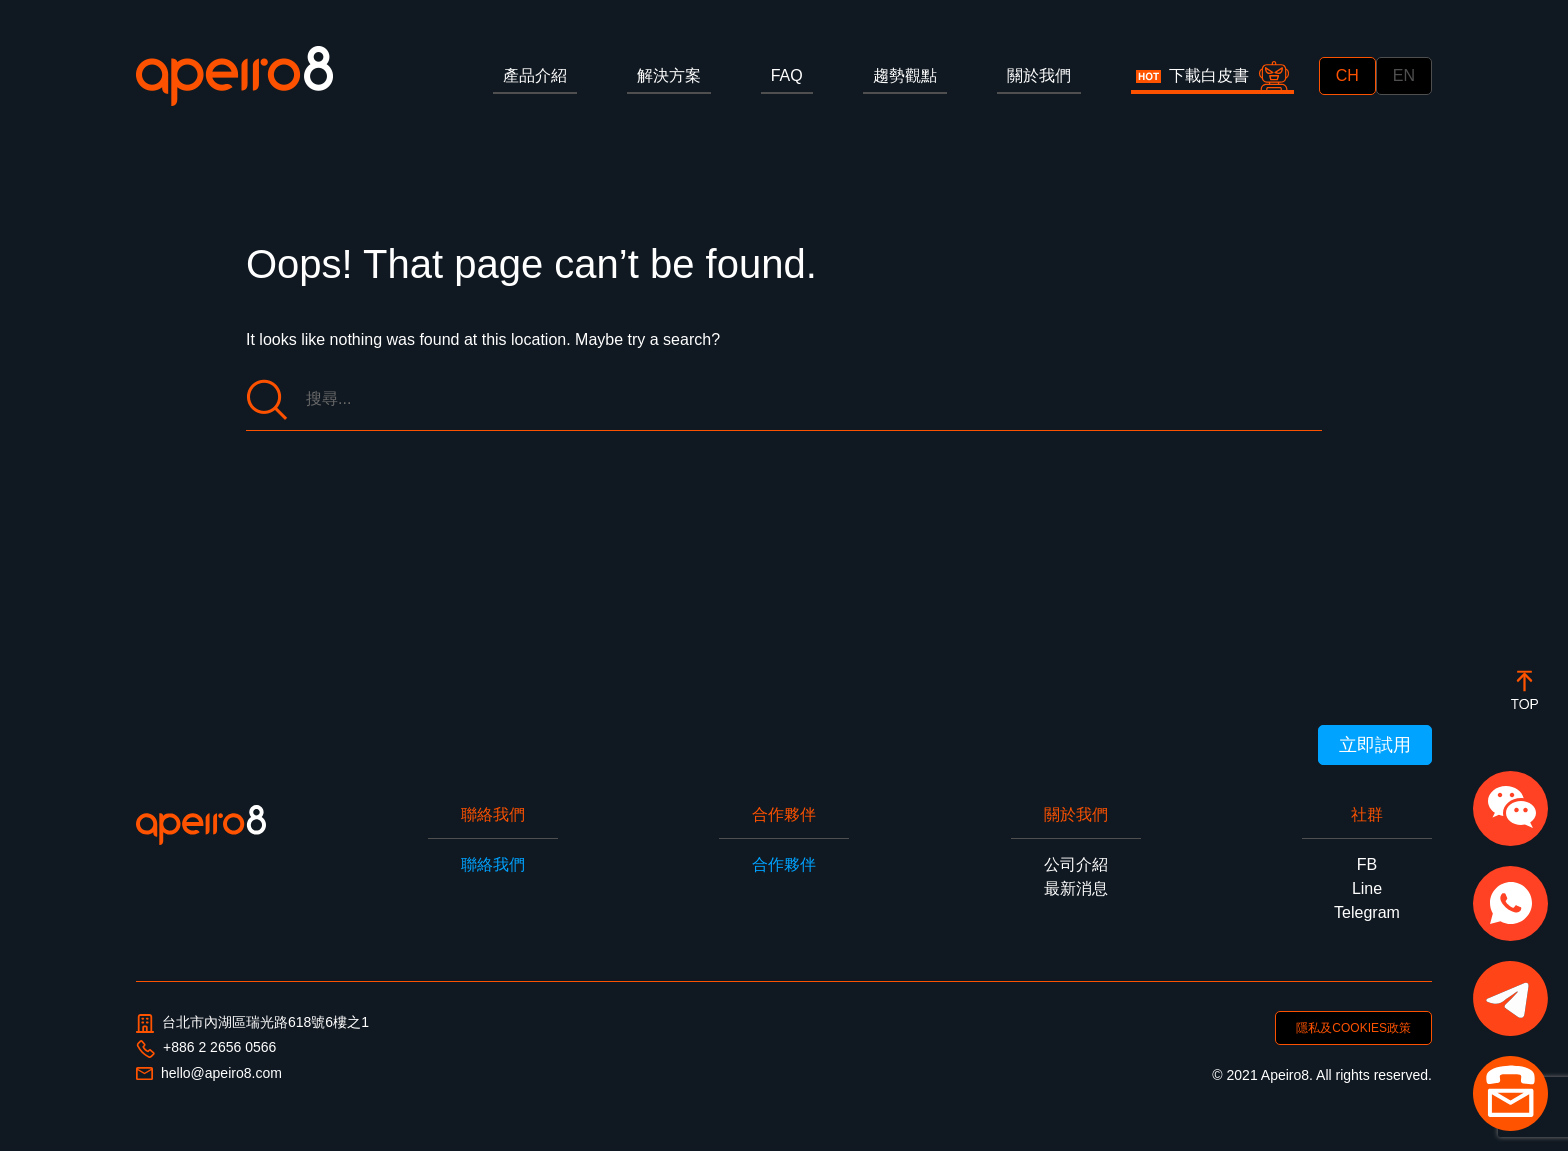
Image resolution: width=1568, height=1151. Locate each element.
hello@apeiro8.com (209, 1073)
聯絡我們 (493, 864)
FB (1367, 864)
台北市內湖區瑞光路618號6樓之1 (252, 1023)
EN (1404, 75)
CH (1347, 75)
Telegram (1367, 912)
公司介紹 (1076, 864)
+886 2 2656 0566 (206, 1048)
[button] (1510, 808)
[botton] (1524, 689)
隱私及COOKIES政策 (1353, 1028)
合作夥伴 (784, 864)
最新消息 (1076, 888)
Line (1367, 888)
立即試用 (1375, 745)
